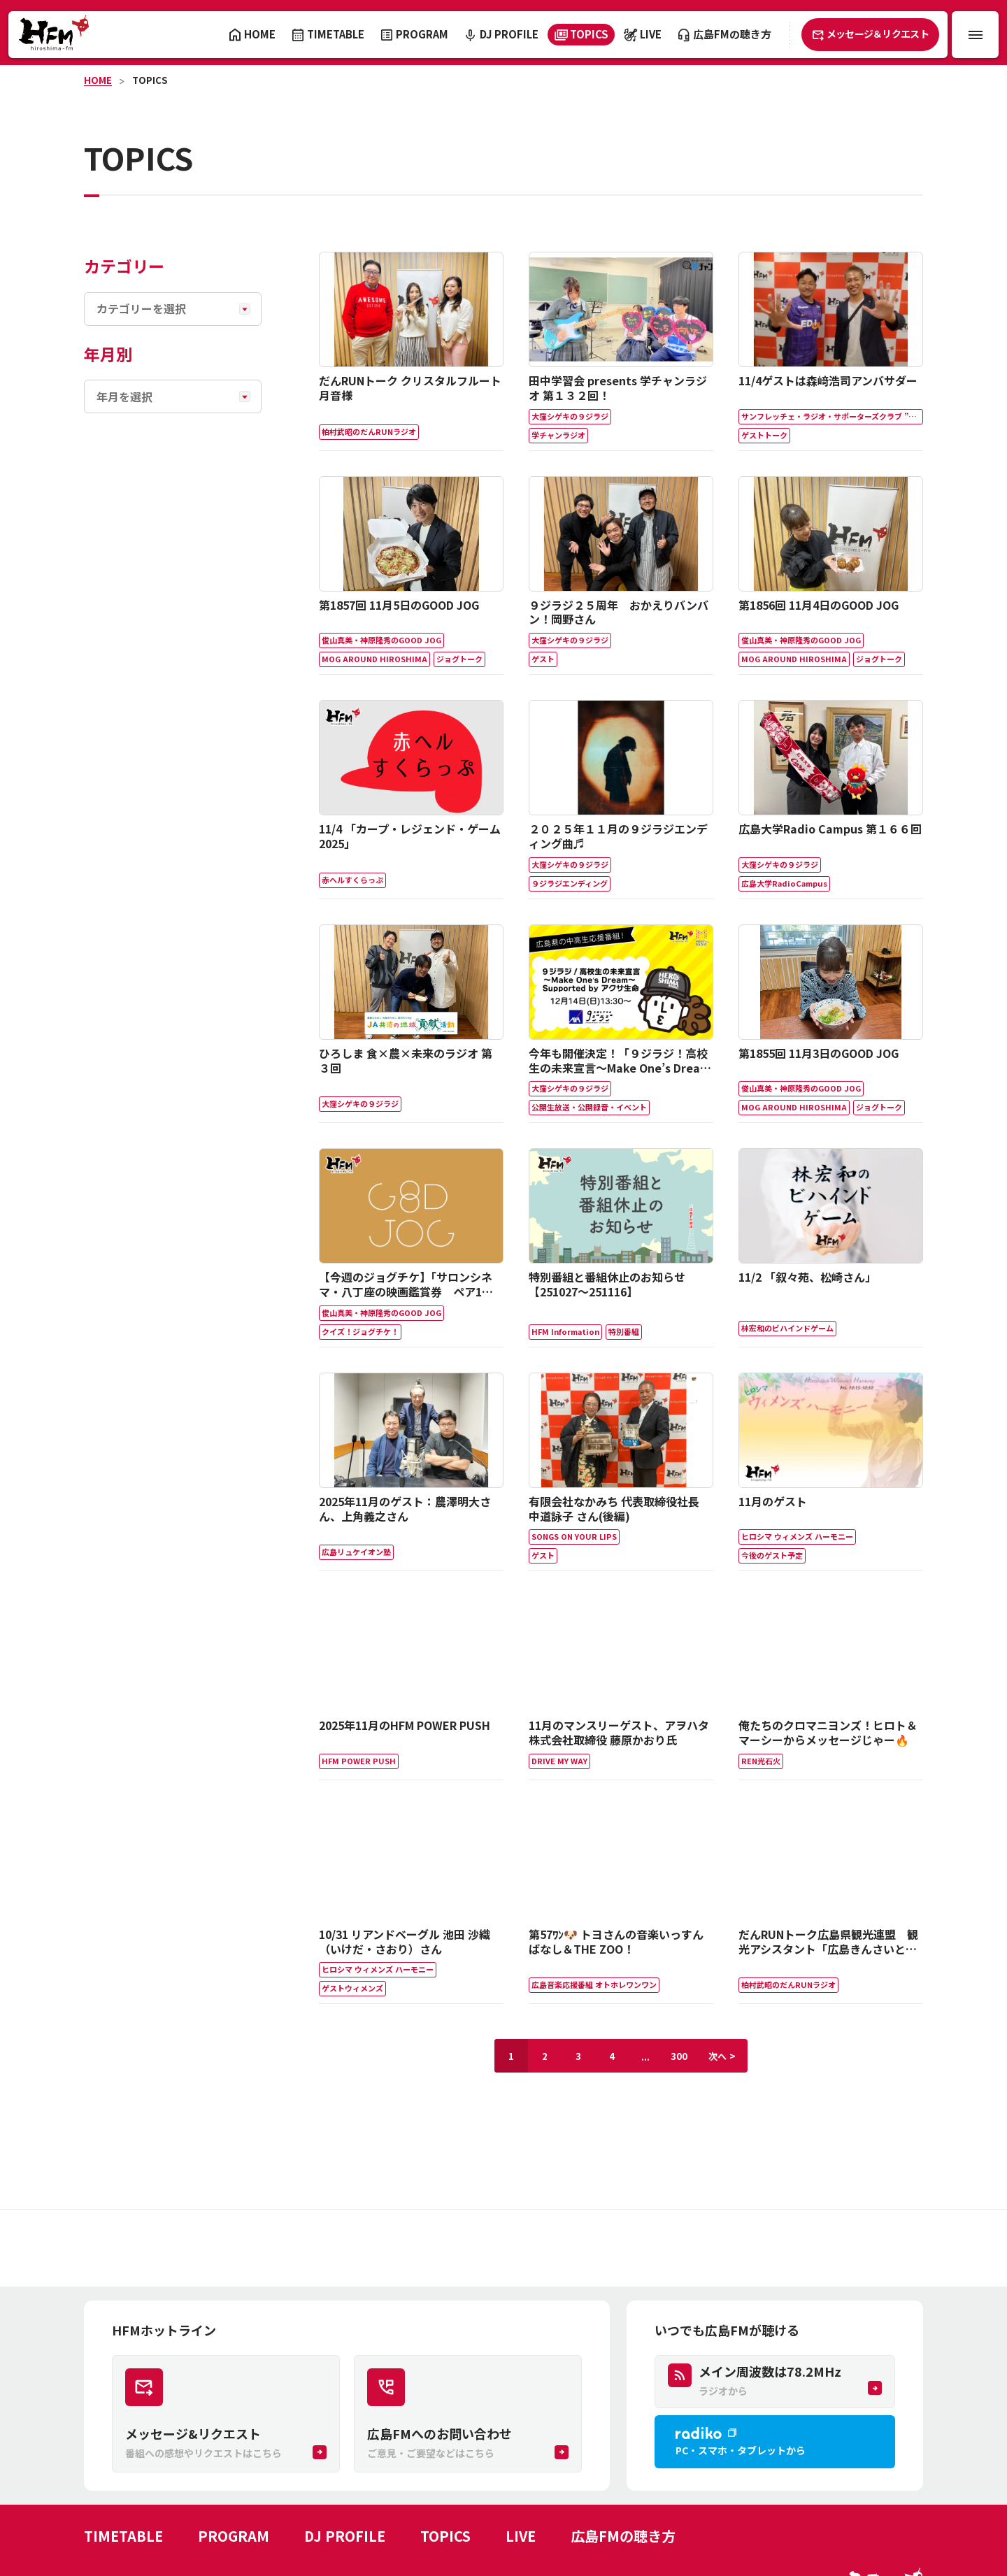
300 (679, 2056)
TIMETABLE (123, 2536)
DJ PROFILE (344, 2536)
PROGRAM (233, 2536)
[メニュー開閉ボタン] (975, 34)
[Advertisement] (503, 2248)
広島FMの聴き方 (623, 2536)
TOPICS (149, 80)
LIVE (521, 2536)
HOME (98, 80)
